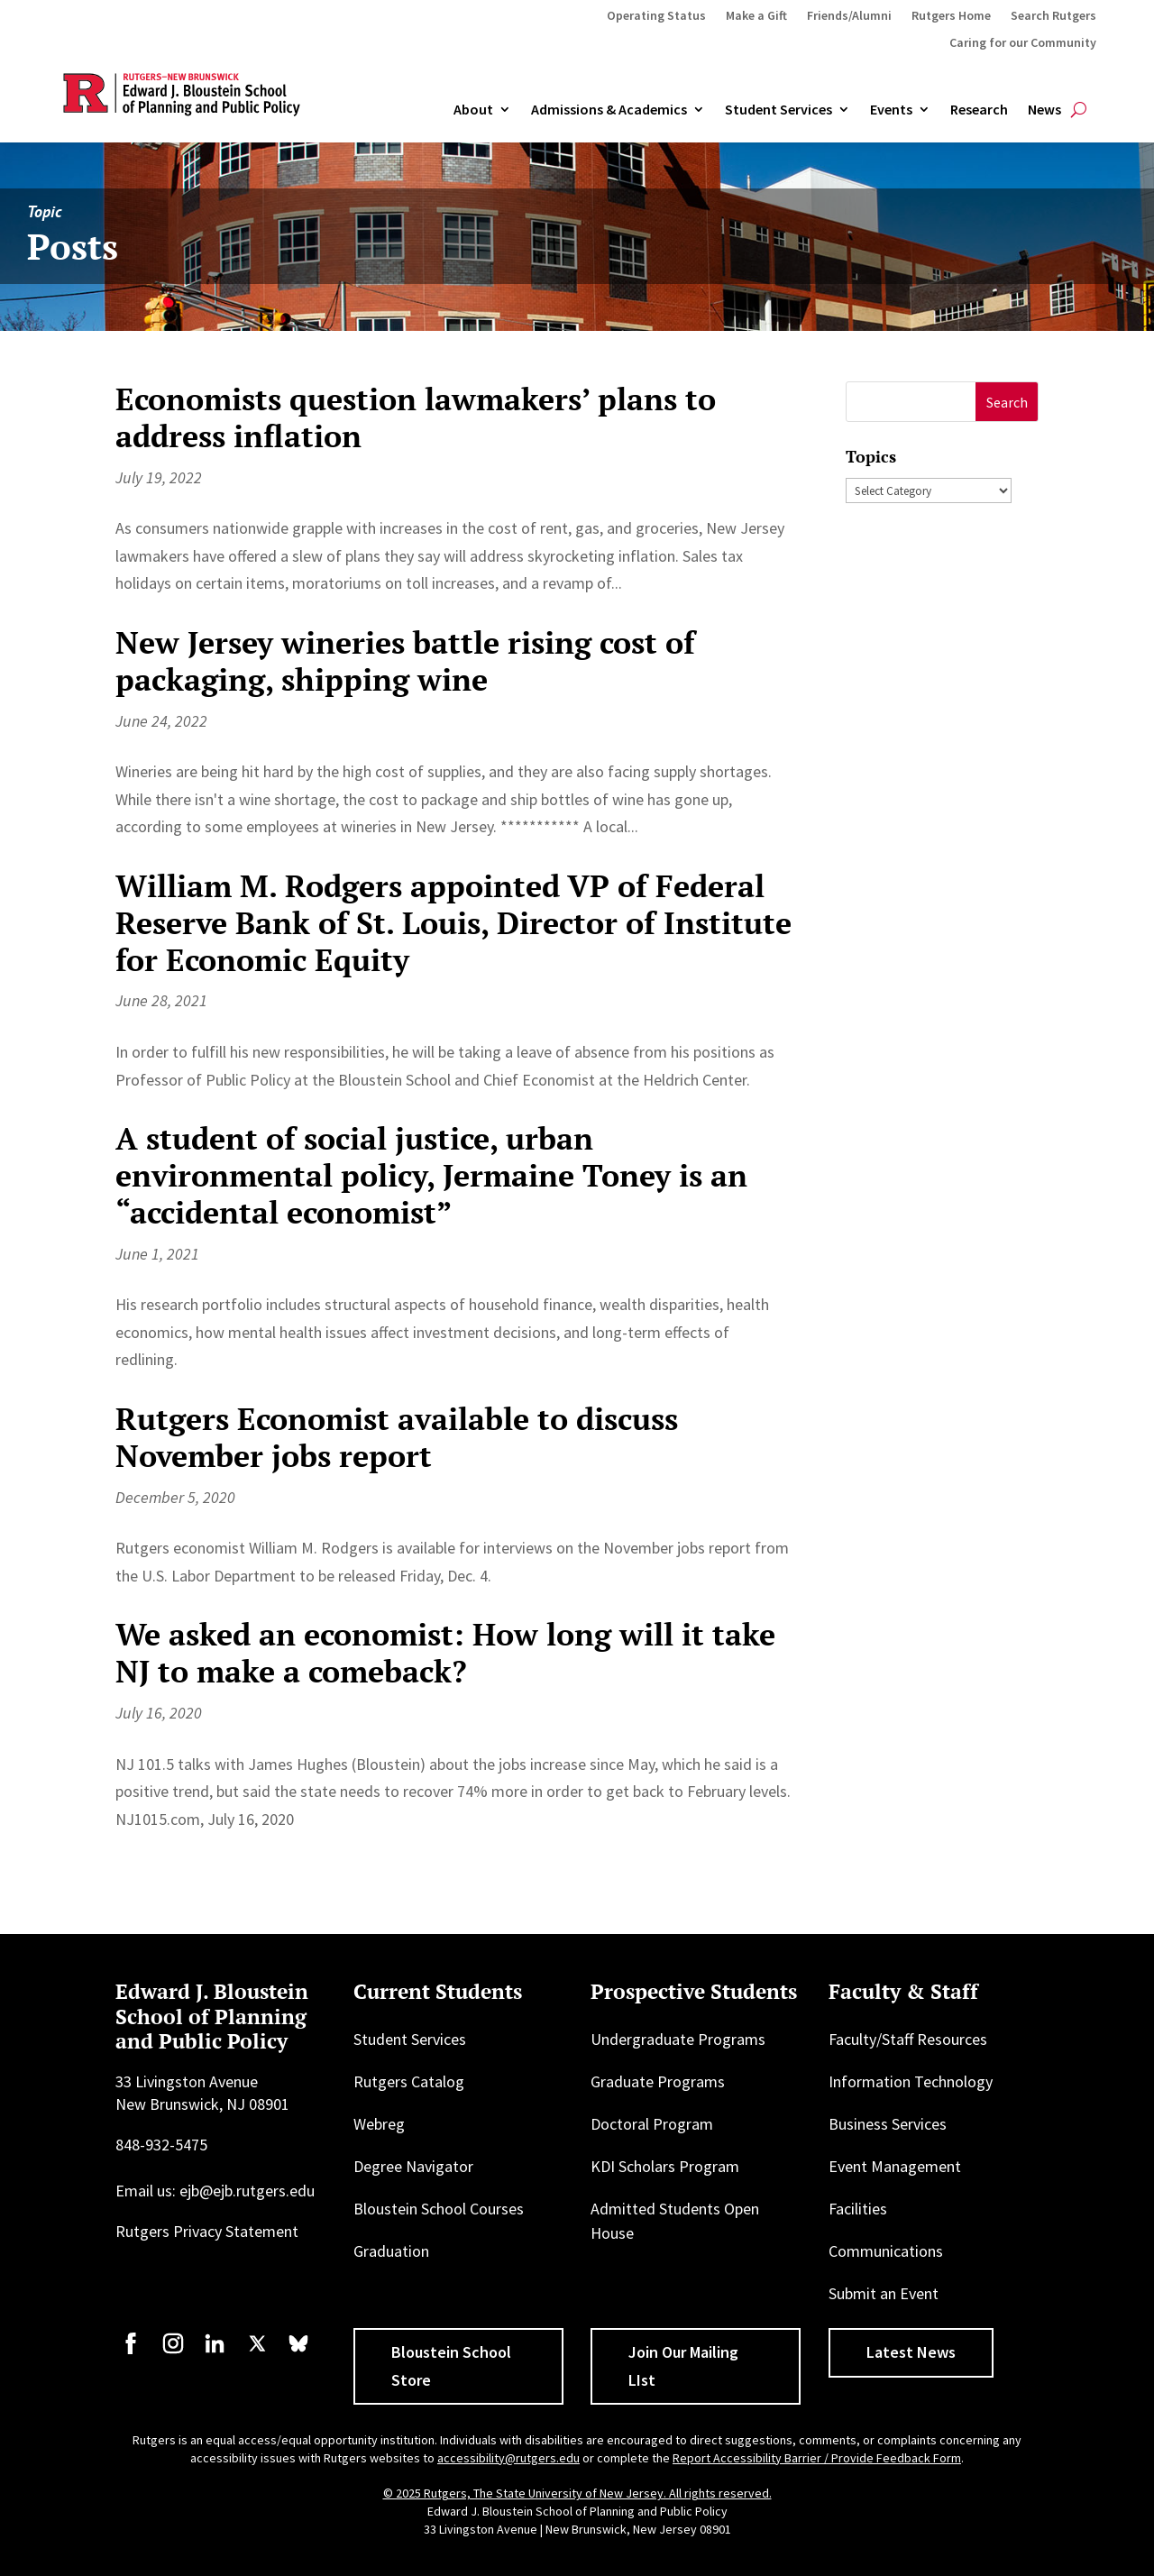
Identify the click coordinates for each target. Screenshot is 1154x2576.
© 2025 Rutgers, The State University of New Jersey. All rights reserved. (577, 2493)
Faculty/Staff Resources (908, 2039)
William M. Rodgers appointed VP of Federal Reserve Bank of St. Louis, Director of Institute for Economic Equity (453, 923)
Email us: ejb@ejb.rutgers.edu (215, 2190)
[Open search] (1078, 110)
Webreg (379, 2123)
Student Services (778, 110)
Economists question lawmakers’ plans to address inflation (415, 417)
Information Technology (911, 2081)
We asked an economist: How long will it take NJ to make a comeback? (445, 1652)
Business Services (888, 2123)
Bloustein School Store (451, 2366)
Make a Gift (756, 16)
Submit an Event (884, 2293)
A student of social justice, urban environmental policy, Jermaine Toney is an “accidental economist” (431, 1175)
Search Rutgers (1053, 16)
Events (891, 110)
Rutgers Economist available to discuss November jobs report (396, 1437)
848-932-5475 (161, 2144)
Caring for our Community (1022, 43)
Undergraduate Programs (678, 2039)
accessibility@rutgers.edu (508, 2458)
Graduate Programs (658, 2081)
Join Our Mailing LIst (683, 2366)
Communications (886, 2251)
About (473, 110)
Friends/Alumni (849, 16)
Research (979, 110)
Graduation (391, 2251)
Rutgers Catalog (408, 2081)
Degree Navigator (413, 2166)
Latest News (911, 2352)
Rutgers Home (951, 16)
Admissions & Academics (609, 110)
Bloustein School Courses (438, 2208)
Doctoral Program (652, 2123)
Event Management (895, 2166)
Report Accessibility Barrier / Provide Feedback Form (817, 2458)
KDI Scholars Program (665, 2166)
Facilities (858, 2208)
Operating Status (656, 16)
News (1044, 110)
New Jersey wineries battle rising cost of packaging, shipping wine (405, 661)
